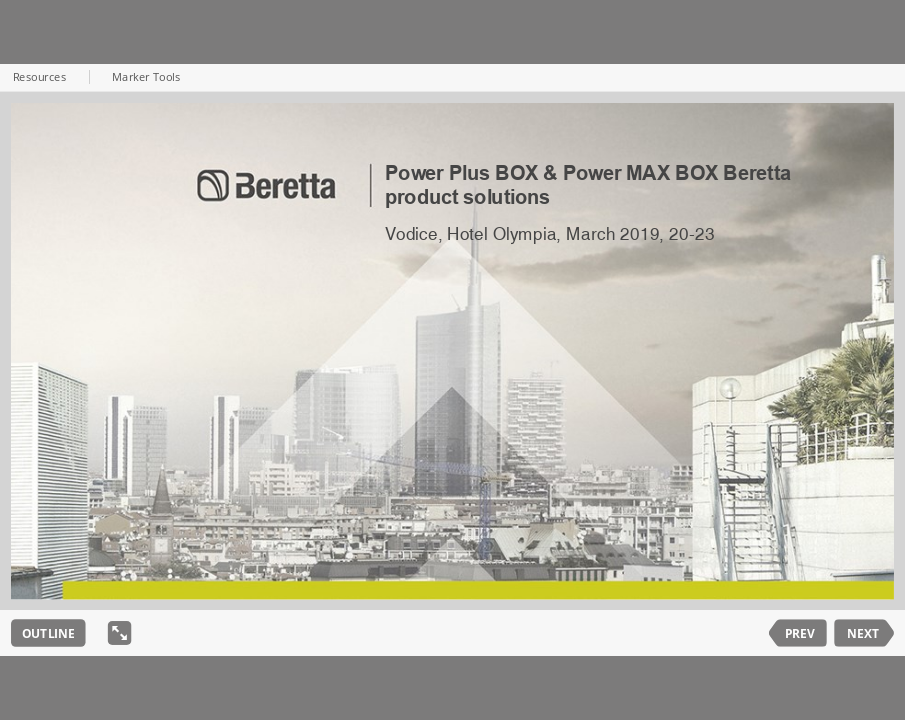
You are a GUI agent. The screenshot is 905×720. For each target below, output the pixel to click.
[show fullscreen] (120, 633)
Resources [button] (39, 78)
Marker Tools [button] (146, 78)
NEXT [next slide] (863, 633)
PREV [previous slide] (799, 633)
